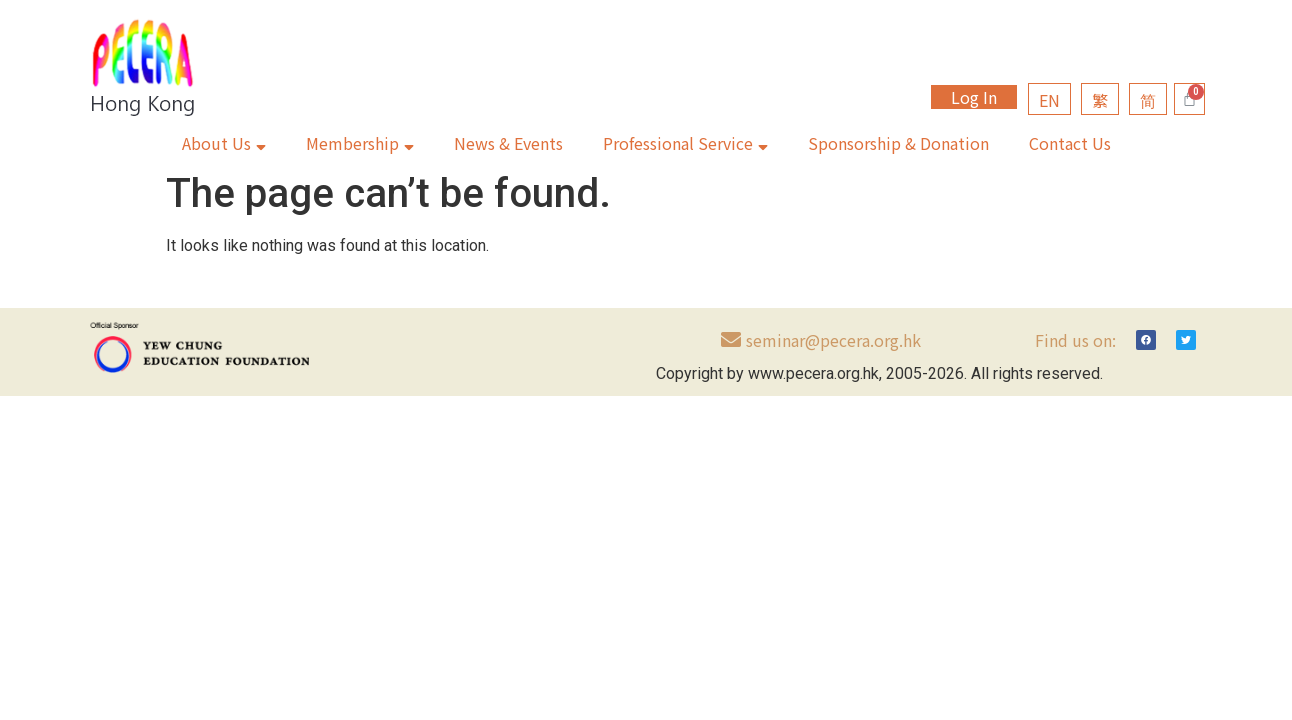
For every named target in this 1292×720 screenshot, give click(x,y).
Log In (974, 97)
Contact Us (1070, 143)
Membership (360, 143)
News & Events (508, 143)
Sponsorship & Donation (898, 143)
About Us (224, 143)
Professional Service (685, 143)
